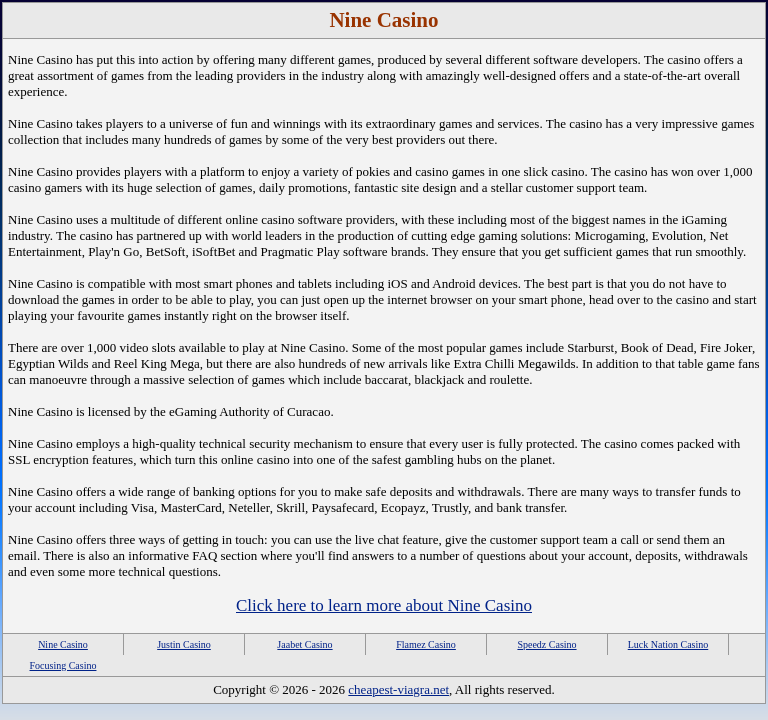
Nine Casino (63, 644)
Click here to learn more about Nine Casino (384, 605)
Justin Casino (184, 644)
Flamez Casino (426, 644)
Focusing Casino (63, 665)
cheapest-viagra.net (398, 689)
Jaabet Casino (304, 644)
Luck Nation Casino (668, 644)
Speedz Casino (546, 644)
